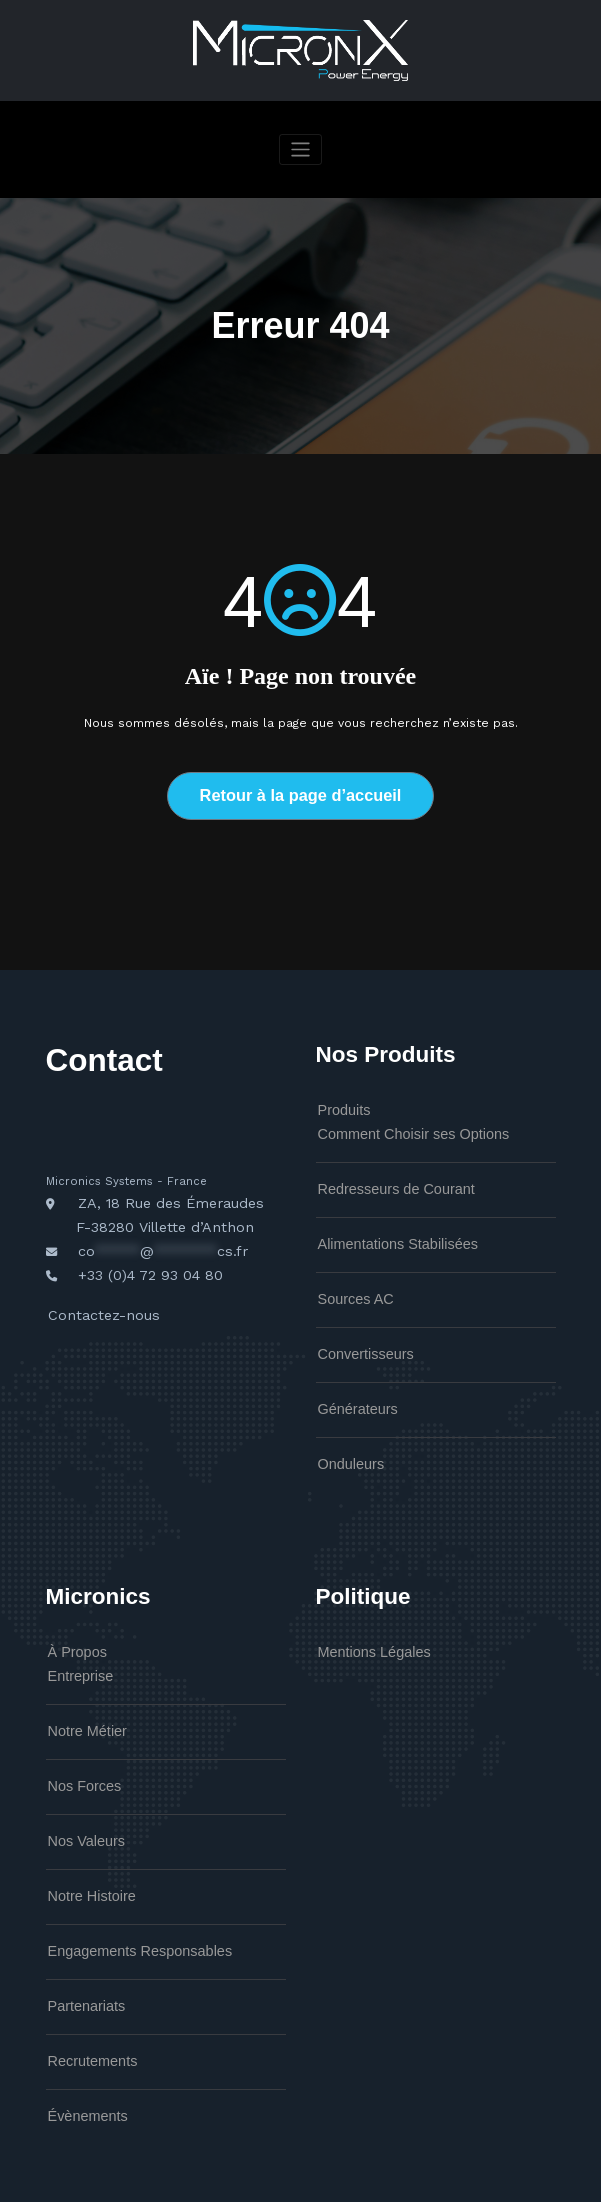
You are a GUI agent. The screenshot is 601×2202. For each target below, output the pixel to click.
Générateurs (349, 1369)
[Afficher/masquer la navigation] (300, 149)
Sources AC (347, 1269)
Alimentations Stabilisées (380, 1220)
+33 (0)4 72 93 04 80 (139, 1250)
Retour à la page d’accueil (300, 792)
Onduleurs (344, 1419)
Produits (338, 1102)
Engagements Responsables (120, 1868)
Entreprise (73, 1620)
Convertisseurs (355, 1319)
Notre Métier (79, 1670)
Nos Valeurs (78, 1769)
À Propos (71, 1601)
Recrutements (83, 1968)
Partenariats (78, 1918)
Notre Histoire (82, 1819)
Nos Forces (77, 1719)
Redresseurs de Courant (379, 1170)
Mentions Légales (362, 1601)
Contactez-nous (93, 1285)
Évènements (79, 2017)
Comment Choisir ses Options (392, 1120)
